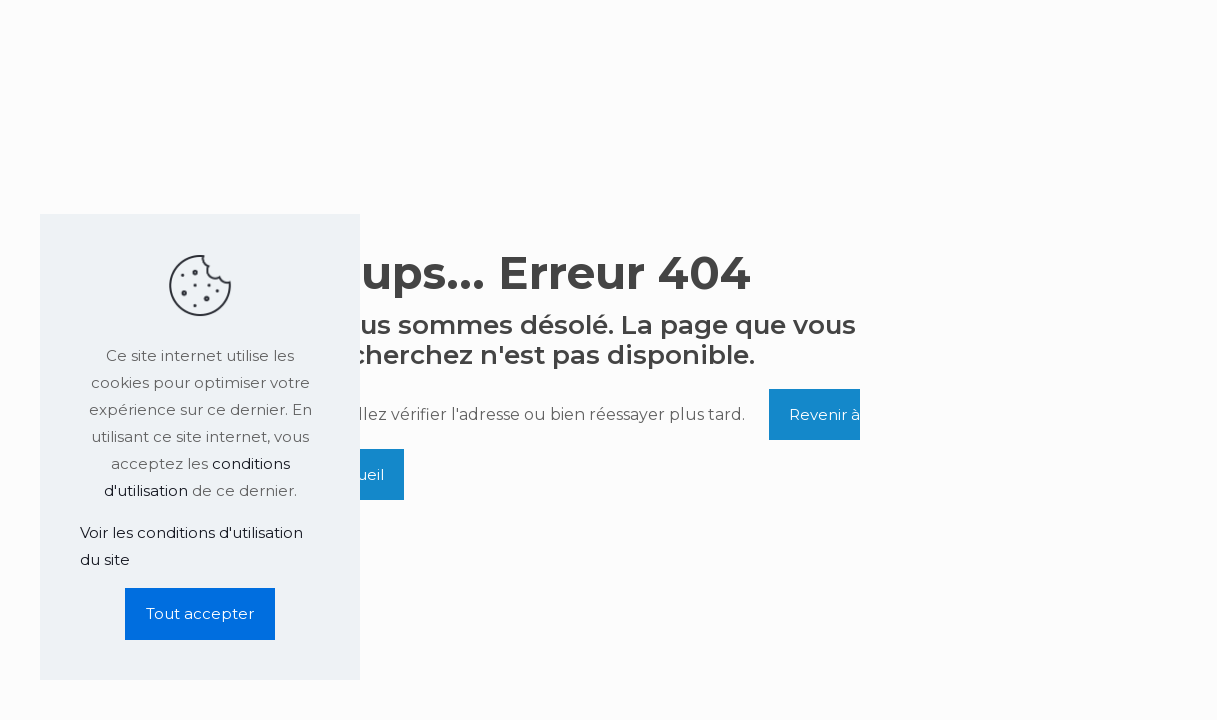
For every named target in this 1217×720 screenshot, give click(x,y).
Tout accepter (200, 613)
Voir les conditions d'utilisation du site (191, 546)
